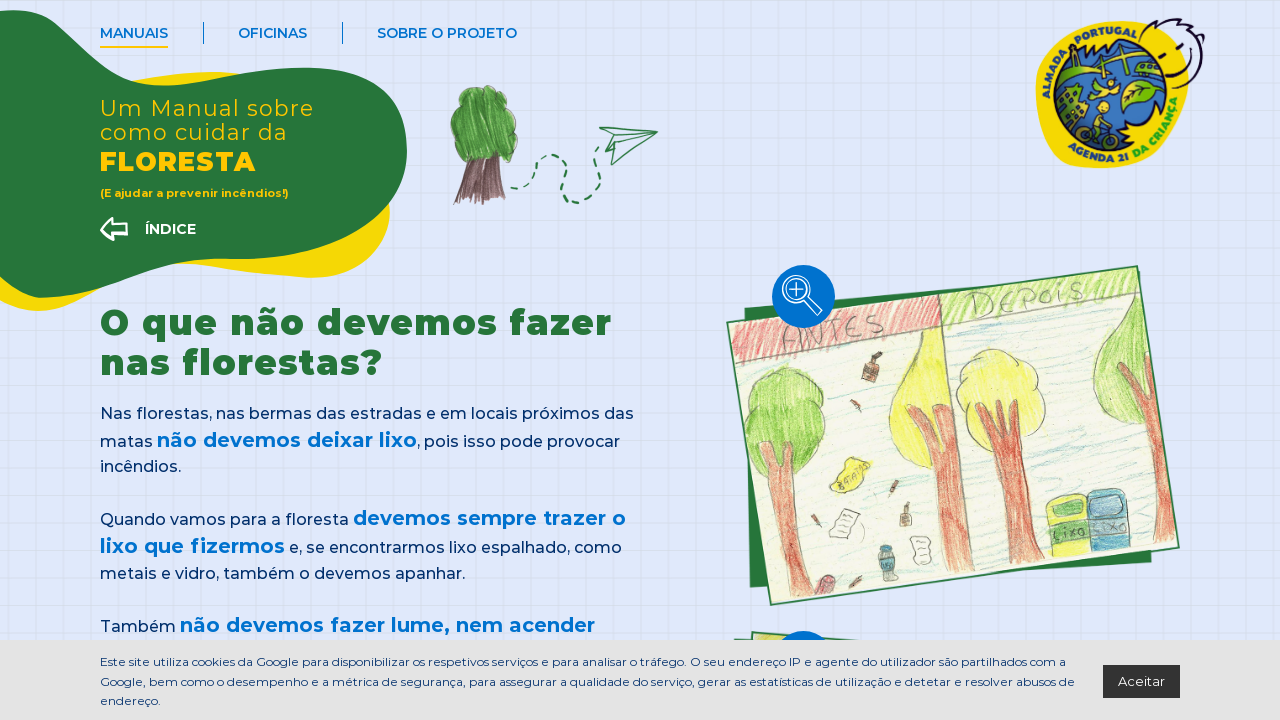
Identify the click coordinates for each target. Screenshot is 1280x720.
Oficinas (272, 32)
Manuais (134, 32)
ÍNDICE (170, 228)
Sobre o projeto (447, 32)
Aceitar (1141, 680)
